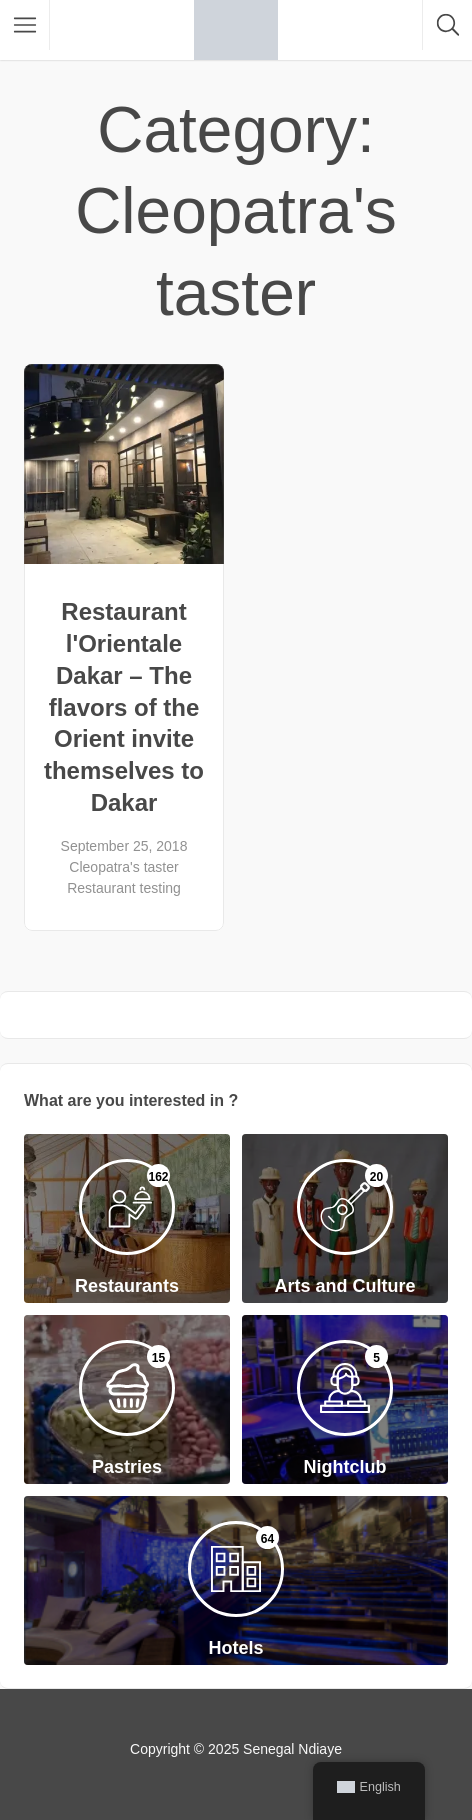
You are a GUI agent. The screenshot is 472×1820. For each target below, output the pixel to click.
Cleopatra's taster (123, 867)
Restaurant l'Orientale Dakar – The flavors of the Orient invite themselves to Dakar (124, 707)
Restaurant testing (124, 888)
